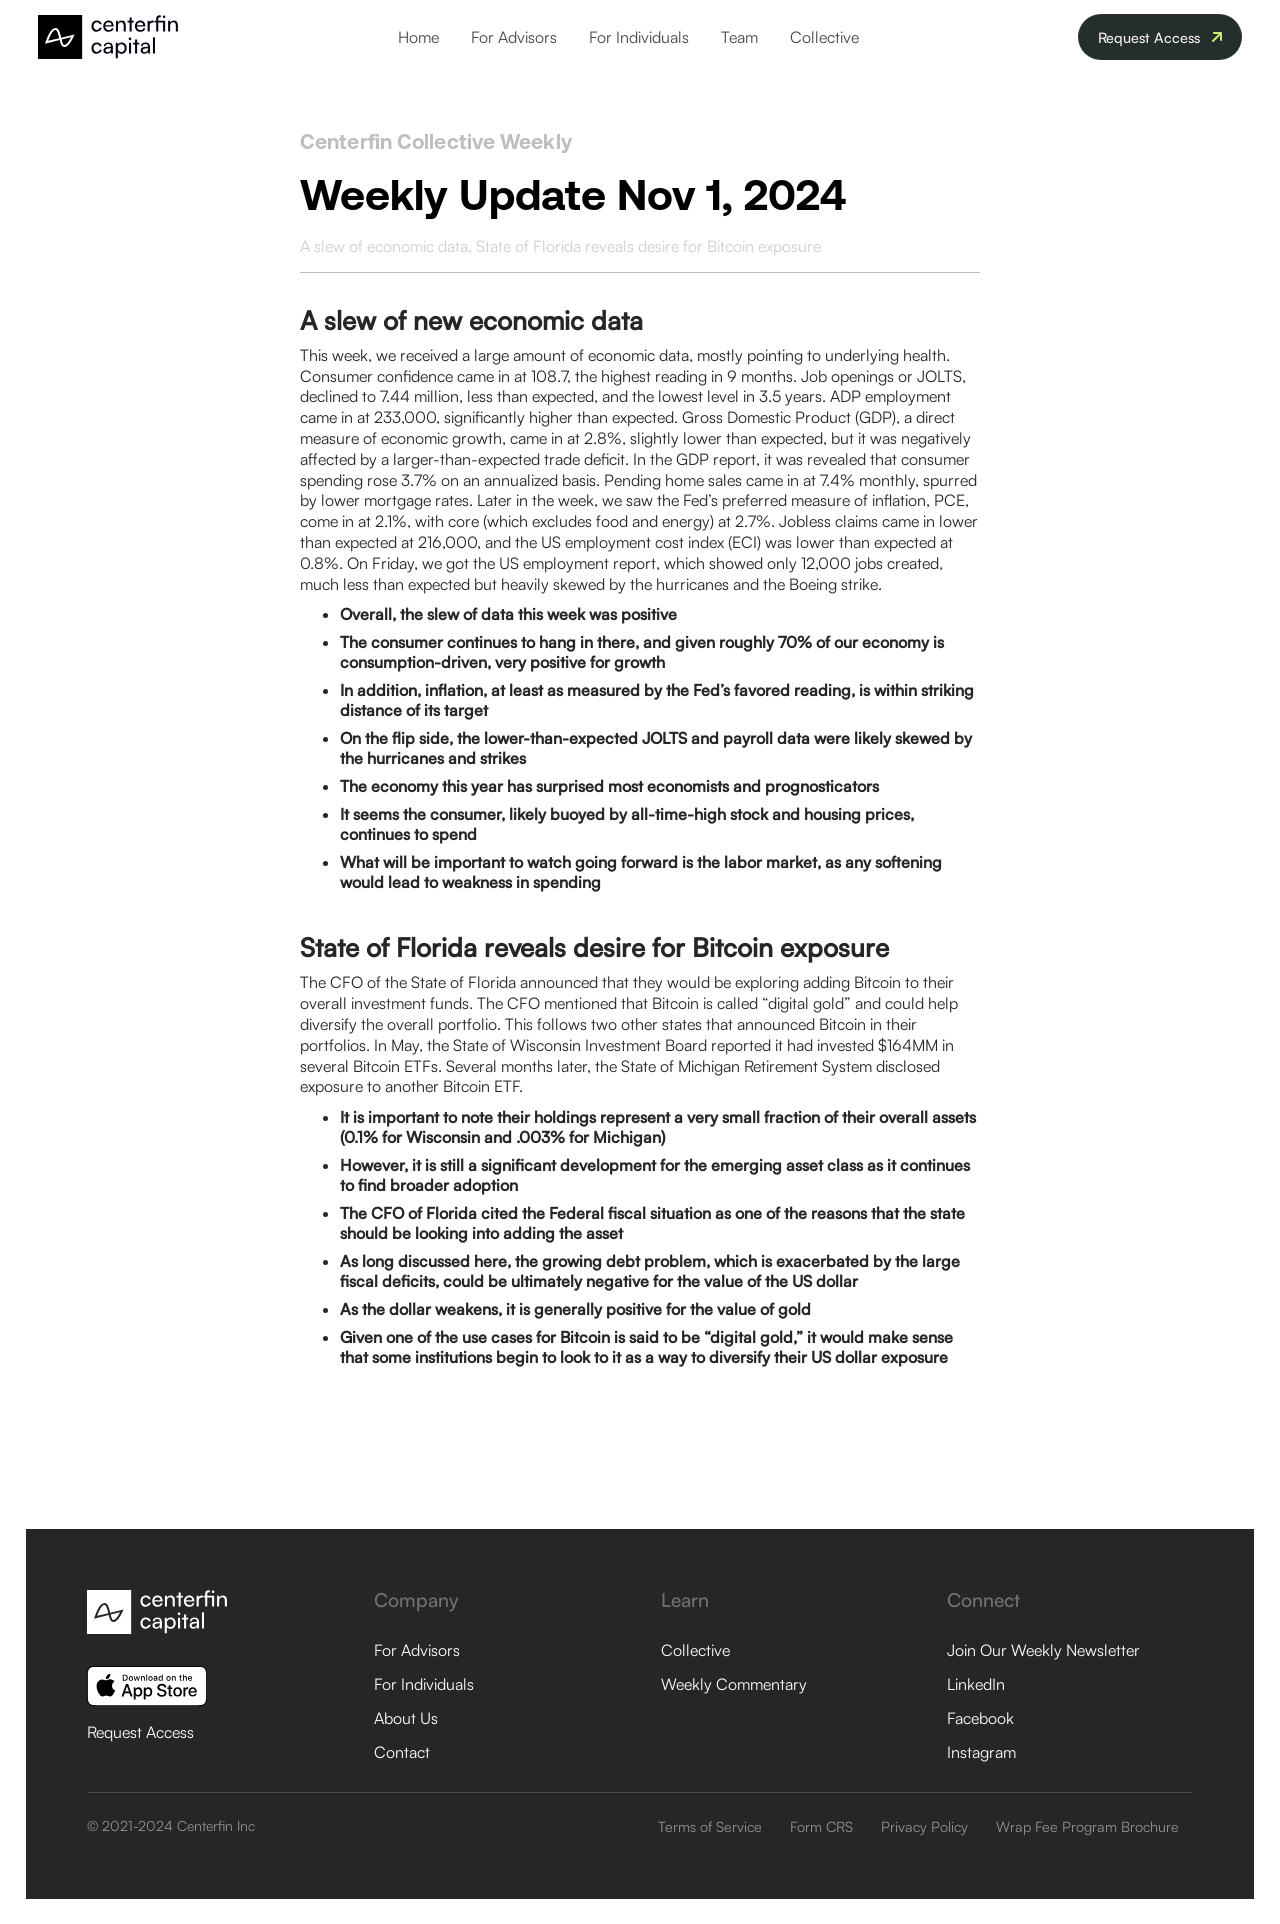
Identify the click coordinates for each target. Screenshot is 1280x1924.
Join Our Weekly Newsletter (1043, 1650)
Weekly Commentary (734, 1684)
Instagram (981, 1752)
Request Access (140, 1732)
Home (418, 37)
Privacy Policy (924, 1826)
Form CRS (821, 1826)
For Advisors (514, 37)
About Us (406, 1718)
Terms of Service (710, 1826)
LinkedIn (976, 1684)
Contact (402, 1752)
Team (739, 37)
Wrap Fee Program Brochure (1087, 1826)
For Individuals (639, 37)
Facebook (980, 1718)
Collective (824, 37)
